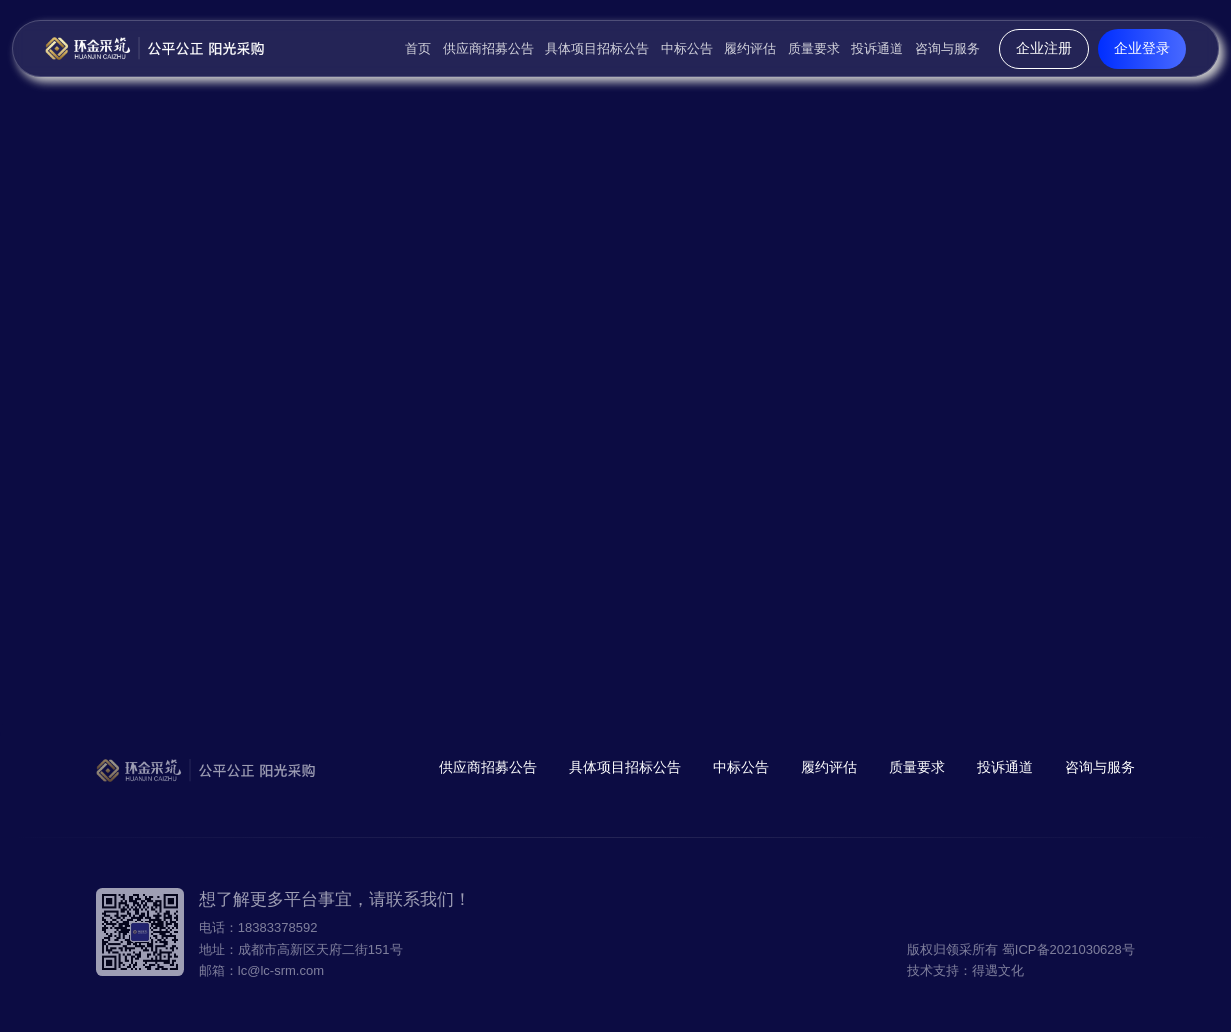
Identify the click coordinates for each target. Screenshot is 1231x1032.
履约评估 (750, 48)
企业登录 (1142, 48)
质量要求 (814, 48)
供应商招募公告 (488, 48)
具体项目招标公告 (597, 48)
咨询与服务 (947, 48)
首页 (418, 48)
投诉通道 (877, 48)
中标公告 (687, 48)
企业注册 (1044, 48)
